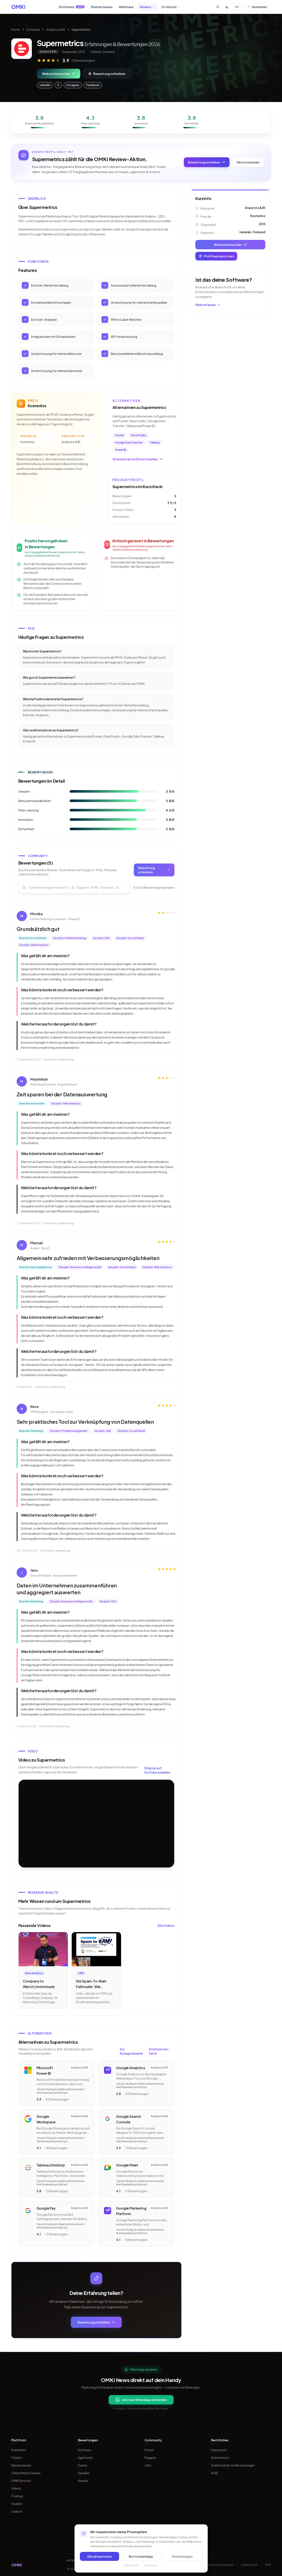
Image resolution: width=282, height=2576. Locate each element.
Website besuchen (58, 74)
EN (237, 6)
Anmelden (257, 7)
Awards (83, 2481)
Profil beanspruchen (216, 256)
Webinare (126, 7)
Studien (16, 2504)
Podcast (17, 2496)
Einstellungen (182, 2556)
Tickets (16, 2457)
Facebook (92, 85)
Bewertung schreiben (106, 74)
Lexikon (16, 2511)
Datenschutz (220, 2457)
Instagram (72, 85)
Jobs (148, 2465)
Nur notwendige (141, 2556)
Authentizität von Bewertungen (233, 2465)
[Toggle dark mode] (227, 7)
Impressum (219, 2450)
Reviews (147, 7)
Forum (149, 2450)
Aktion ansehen (248, 162)
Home (15, 29)
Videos (16, 2488)
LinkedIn (45, 85)
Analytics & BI (55, 29)
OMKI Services (21, 2481)
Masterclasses (102, 7)
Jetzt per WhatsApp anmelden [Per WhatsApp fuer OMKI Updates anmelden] (141, 2400)
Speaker (84, 2473)
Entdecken (171, 7)
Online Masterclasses (26, 2473)
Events (82, 2465)
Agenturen (85, 2457)
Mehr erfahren (207, 305)
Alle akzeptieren (99, 2556)
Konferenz (72, 7)
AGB (214, 2473)
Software (33, 29)
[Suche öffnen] (218, 7)
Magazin (150, 2457)
